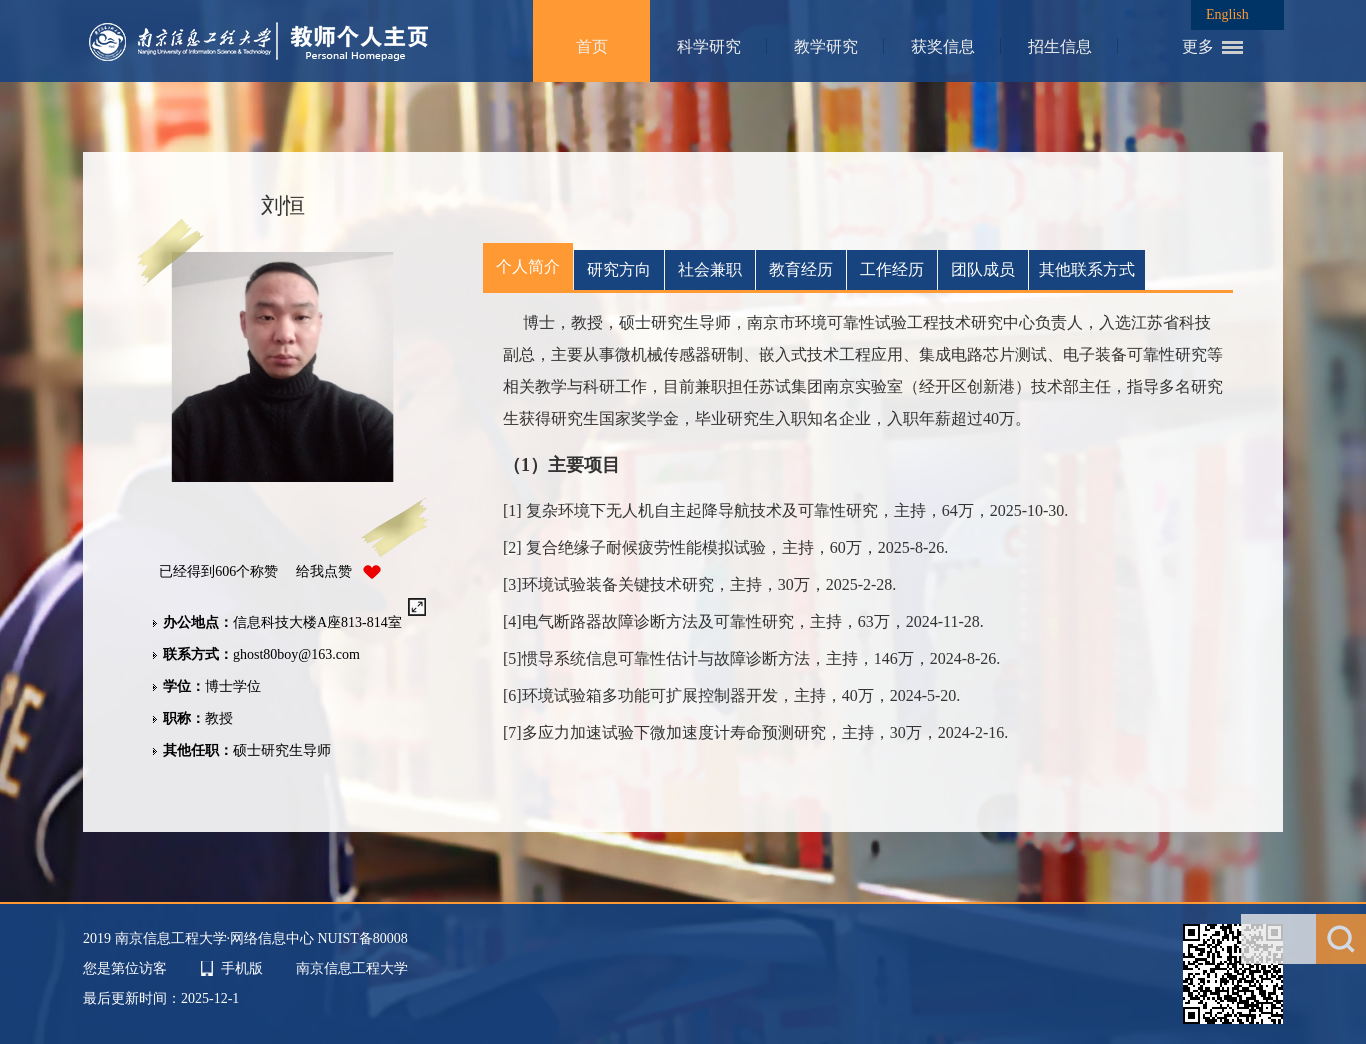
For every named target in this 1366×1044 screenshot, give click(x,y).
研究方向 (619, 269)
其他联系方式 (1087, 269)
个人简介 (528, 266)
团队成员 (983, 269)
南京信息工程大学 (352, 968)
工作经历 (892, 269)
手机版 (242, 968)
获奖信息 (943, 46)
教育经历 (801, 269)
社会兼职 (710, 269)
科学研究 (709, 46)
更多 (1198, 46)
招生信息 (1060, 46)
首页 (592, 46)
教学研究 (826, 46)
